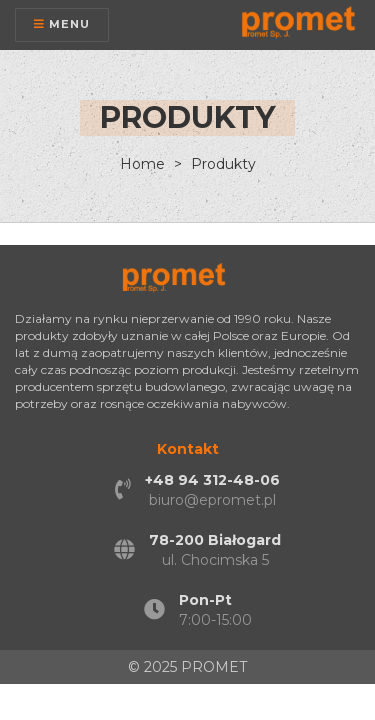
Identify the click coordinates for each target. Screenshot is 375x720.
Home (142, 164)
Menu (62, 24)
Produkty (221, 164)
